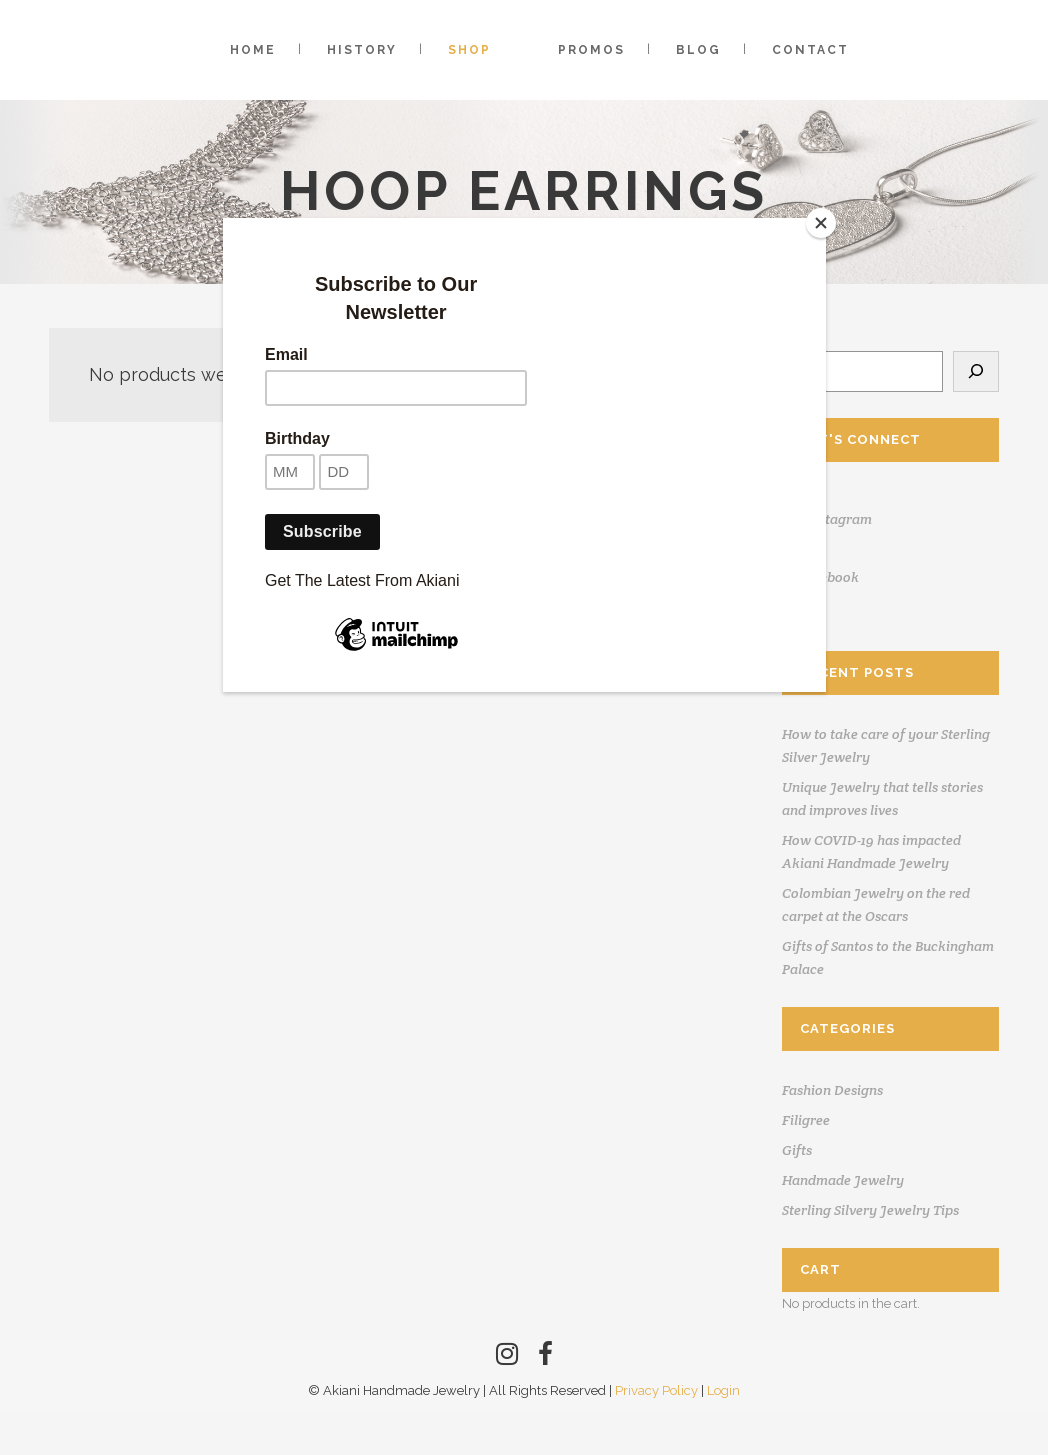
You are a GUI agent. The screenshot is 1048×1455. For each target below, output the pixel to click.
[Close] (821, 223)
